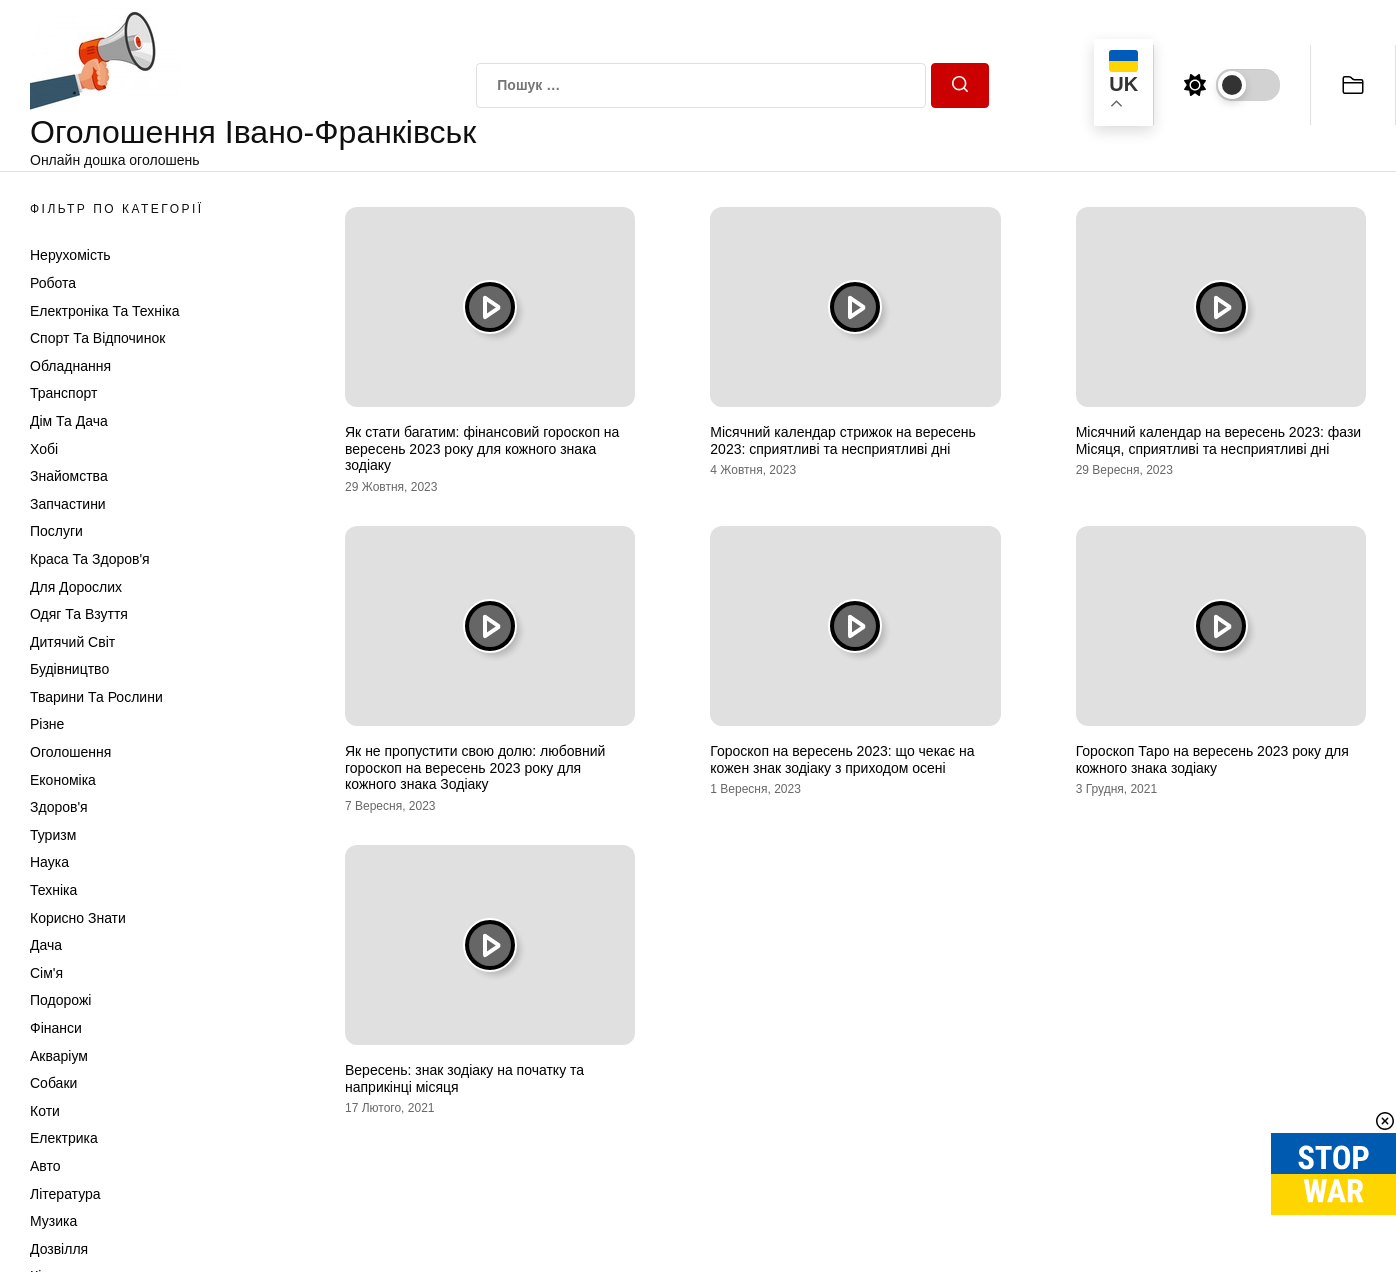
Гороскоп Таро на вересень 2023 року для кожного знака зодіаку (1212, 759)
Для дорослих (76, 587)
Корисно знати (78, 918)
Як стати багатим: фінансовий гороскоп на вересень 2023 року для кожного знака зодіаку (482, 449)
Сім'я (46, 973)
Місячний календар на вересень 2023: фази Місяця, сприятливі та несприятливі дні (1219, 440)
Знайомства (69, 476)
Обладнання (70, 366)
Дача (46, 945)
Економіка (63, 780)
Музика (53, 1221)
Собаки (53, 1083)
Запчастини (68, 504)
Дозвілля (59, 1249)
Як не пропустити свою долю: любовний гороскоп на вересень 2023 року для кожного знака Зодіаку (475, 768)
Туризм (53, 835)
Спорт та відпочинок (97, 338)
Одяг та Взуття (79, 614)
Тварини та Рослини (96, 697)
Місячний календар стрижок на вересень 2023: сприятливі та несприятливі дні (843, 440)
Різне (47, 724)
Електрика (64, 1138)
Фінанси (56, 1028)
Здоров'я (59, 807)
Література (65, 1194)
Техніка (53, 890)
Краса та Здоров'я (90, 559)
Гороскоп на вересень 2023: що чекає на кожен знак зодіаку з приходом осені (842, 759)
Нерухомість (70, 255)
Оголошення (70, 752)
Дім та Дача (69, 421)
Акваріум (59, 1056)
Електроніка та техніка (104, 311)
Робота (53, 283)
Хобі (44, 449)
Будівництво (69, 669)
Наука (49, 862)
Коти (45, 1111)
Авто (45, 1166)
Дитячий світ (72, 642)
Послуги (56, 531)
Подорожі (60, 1000)
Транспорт (63, 393)
